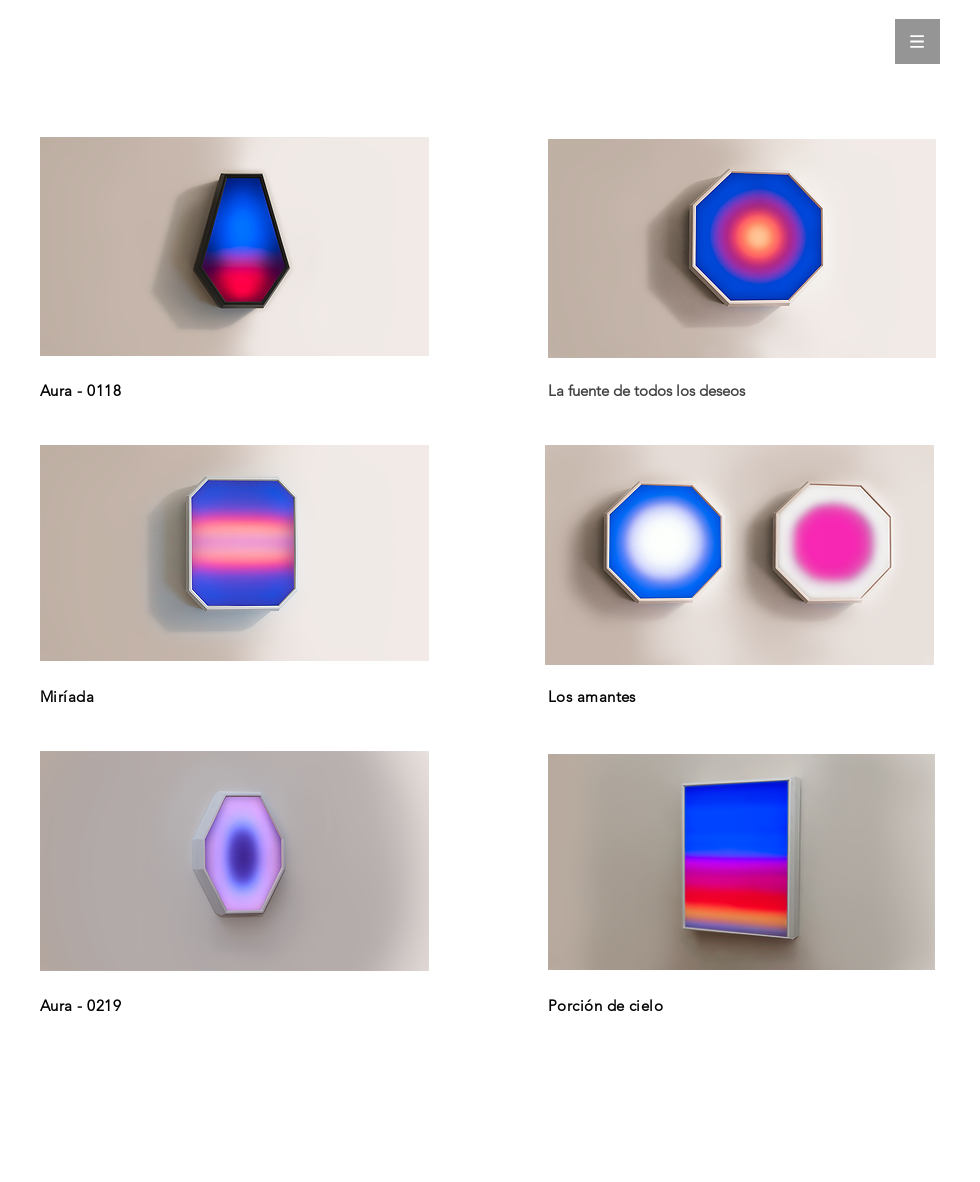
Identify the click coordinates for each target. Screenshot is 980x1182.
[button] (917, 41)
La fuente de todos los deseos (646, 390)
